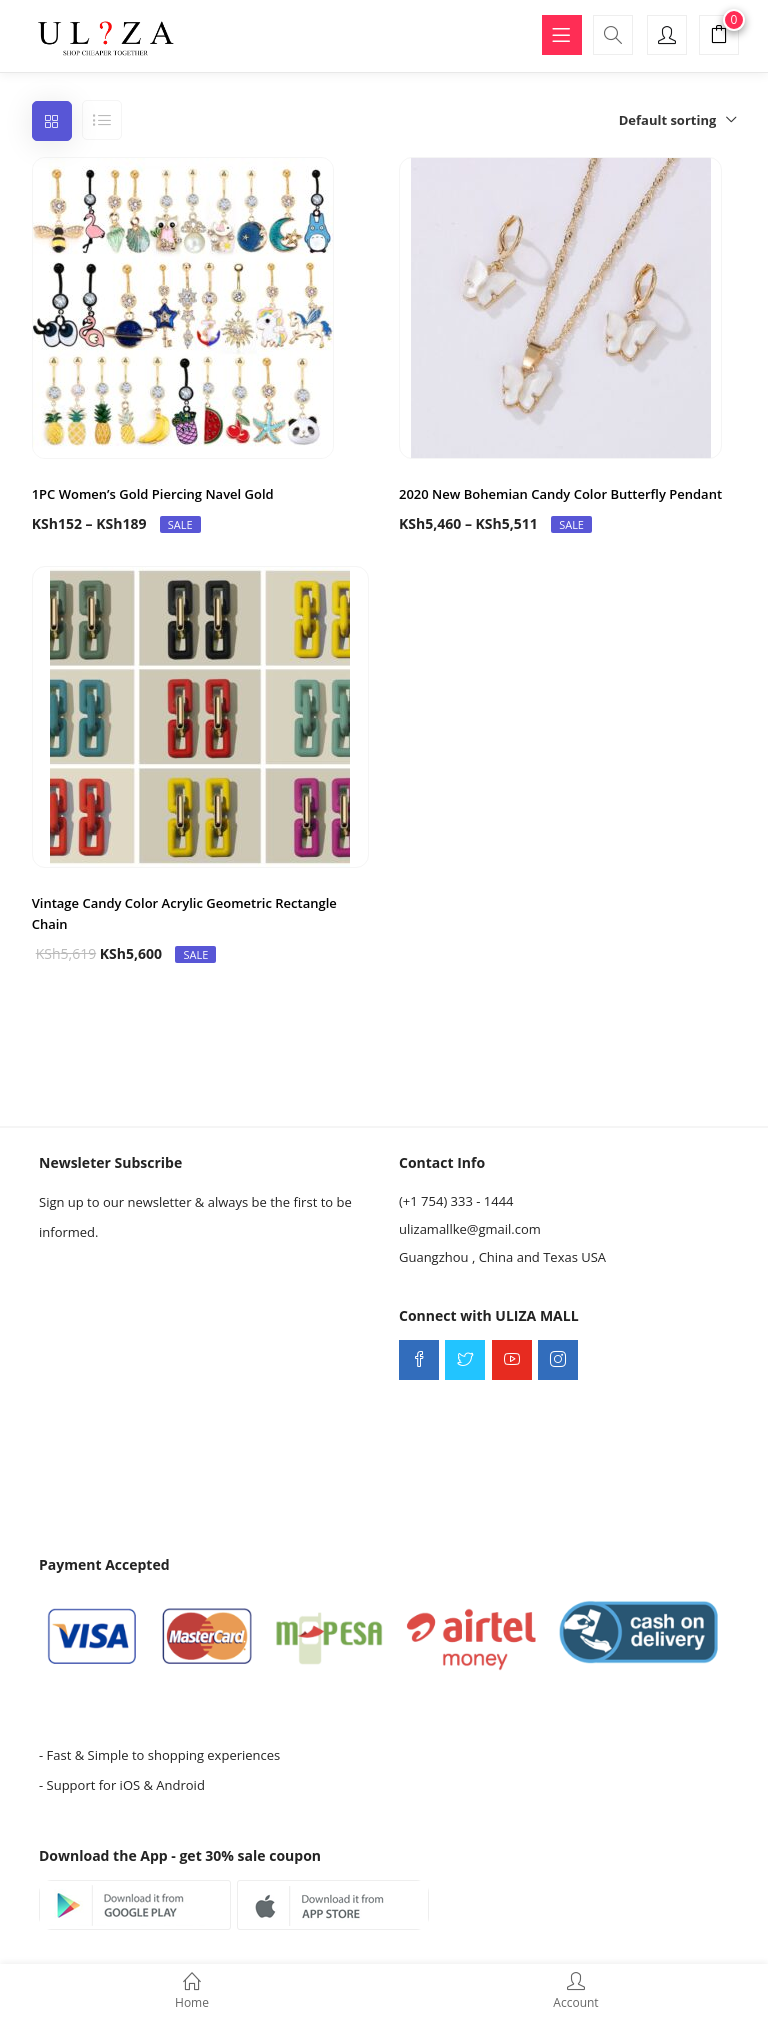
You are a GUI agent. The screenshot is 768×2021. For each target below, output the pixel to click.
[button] (719, 37)
